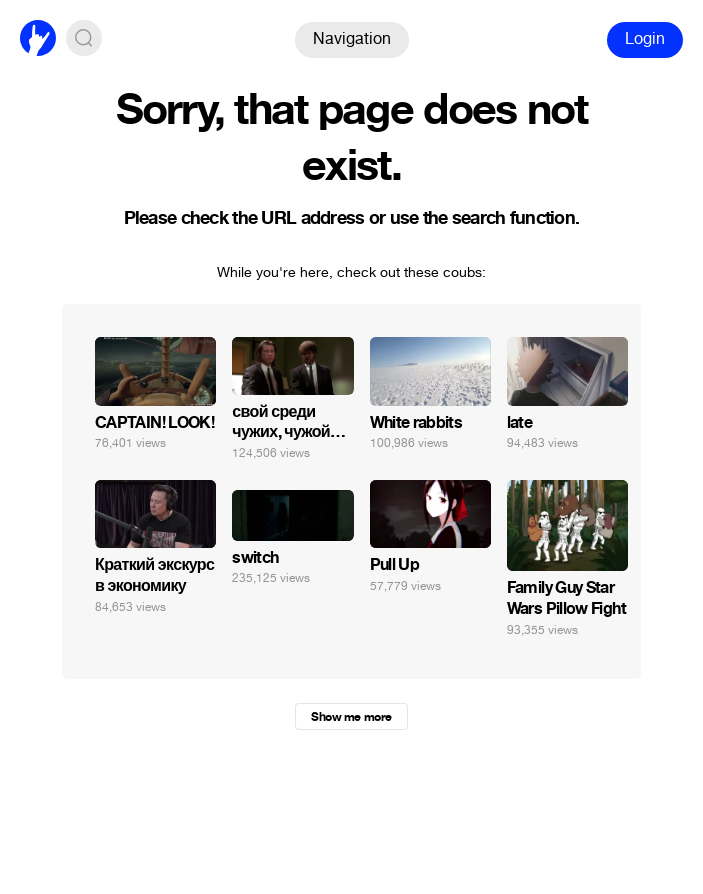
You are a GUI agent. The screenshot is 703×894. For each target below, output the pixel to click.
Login (645, 38)
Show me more (351, 717)
